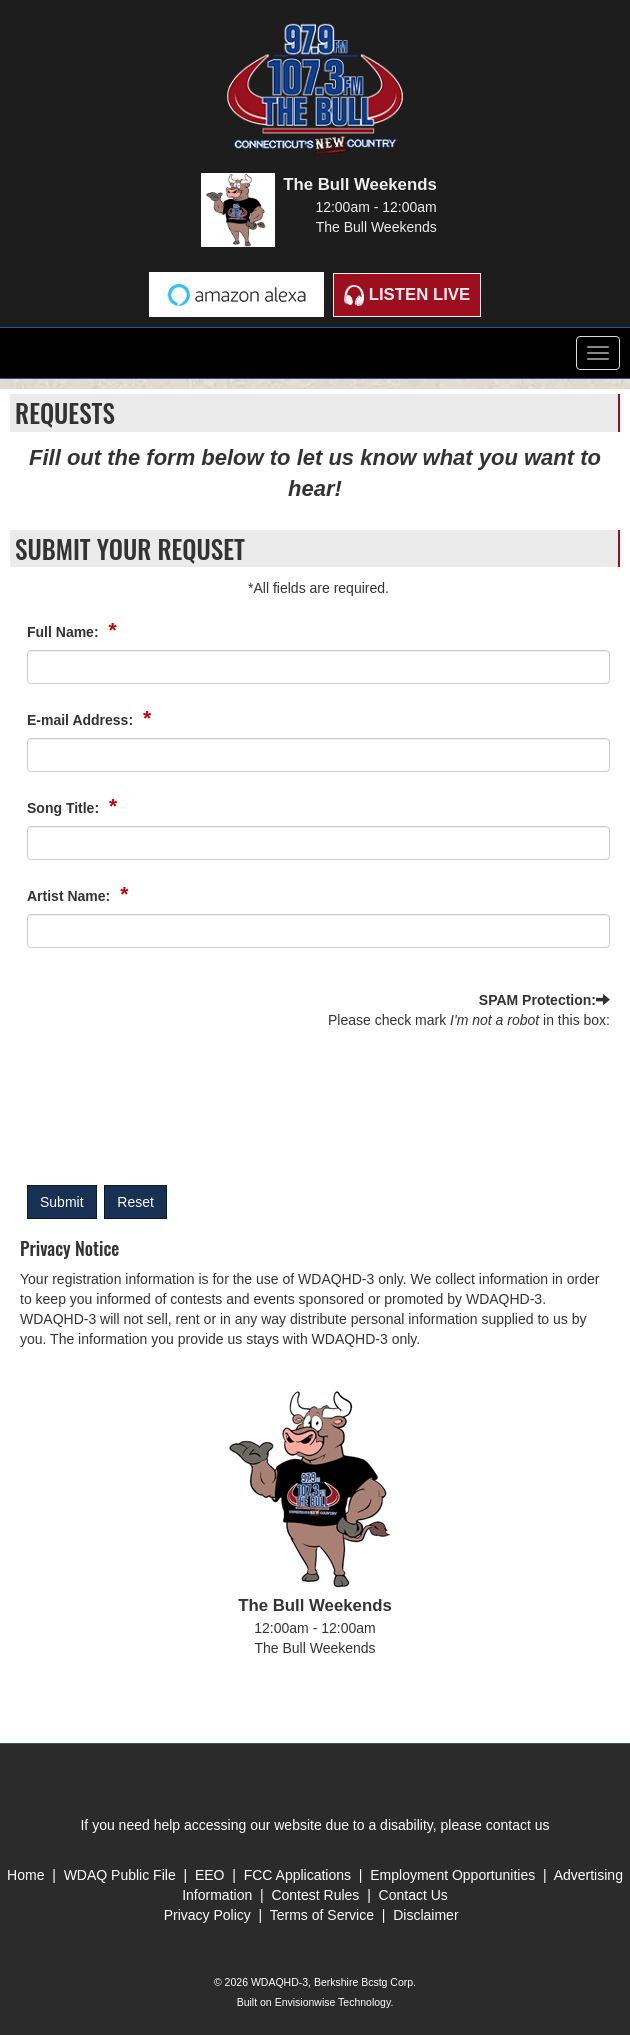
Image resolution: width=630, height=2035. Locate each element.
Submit (62, 1202)
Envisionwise (305, 2002)
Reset (135, 1202)
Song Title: (65, 808)
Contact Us (413, 1895)
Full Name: (64, 632)
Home (25, 1875)
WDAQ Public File (120, 1875)
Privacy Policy (207, 1915)
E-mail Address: (82, 720)
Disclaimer (425, 1915)
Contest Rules (315, 1895)
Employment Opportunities (452, 1875)
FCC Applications (297, 1875)
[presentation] (109, 1102)
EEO (211, 1875)
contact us (518, 1825)
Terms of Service (324, 1915)
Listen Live (407, 295)
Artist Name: (70, 896)
